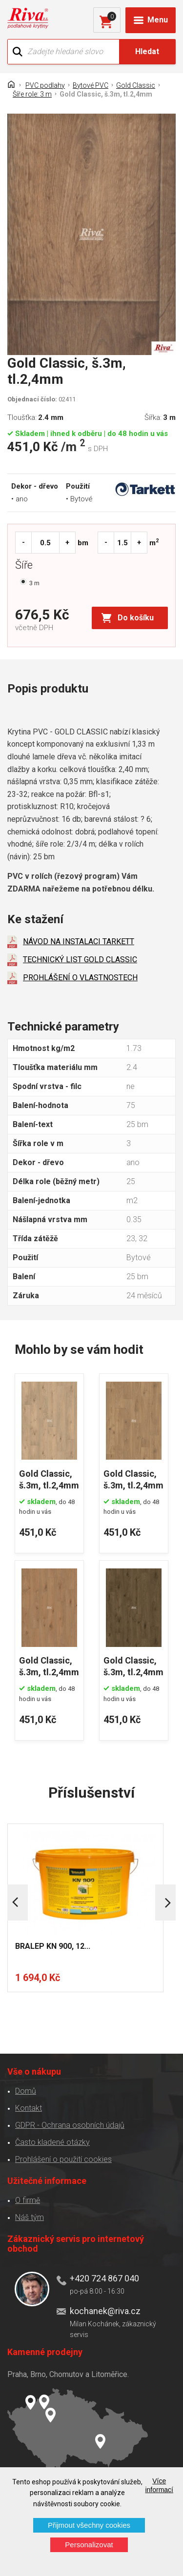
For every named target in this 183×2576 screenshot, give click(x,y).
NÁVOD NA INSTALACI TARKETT (78, 941)
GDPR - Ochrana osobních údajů (69, 2125)
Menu (157, 19)
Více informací (159, 2485)
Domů (25, 2091)
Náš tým (29, 2217)
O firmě (27, 2200)
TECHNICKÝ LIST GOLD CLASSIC (80, 959)
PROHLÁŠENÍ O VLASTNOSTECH (80, 977)
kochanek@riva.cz (105, 2311)
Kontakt (28, 2108)
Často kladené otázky (52, 2142)
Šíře (26, 566)
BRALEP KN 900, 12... (52, 1946)
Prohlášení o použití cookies (63, 2159)
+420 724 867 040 (104, 2278)
